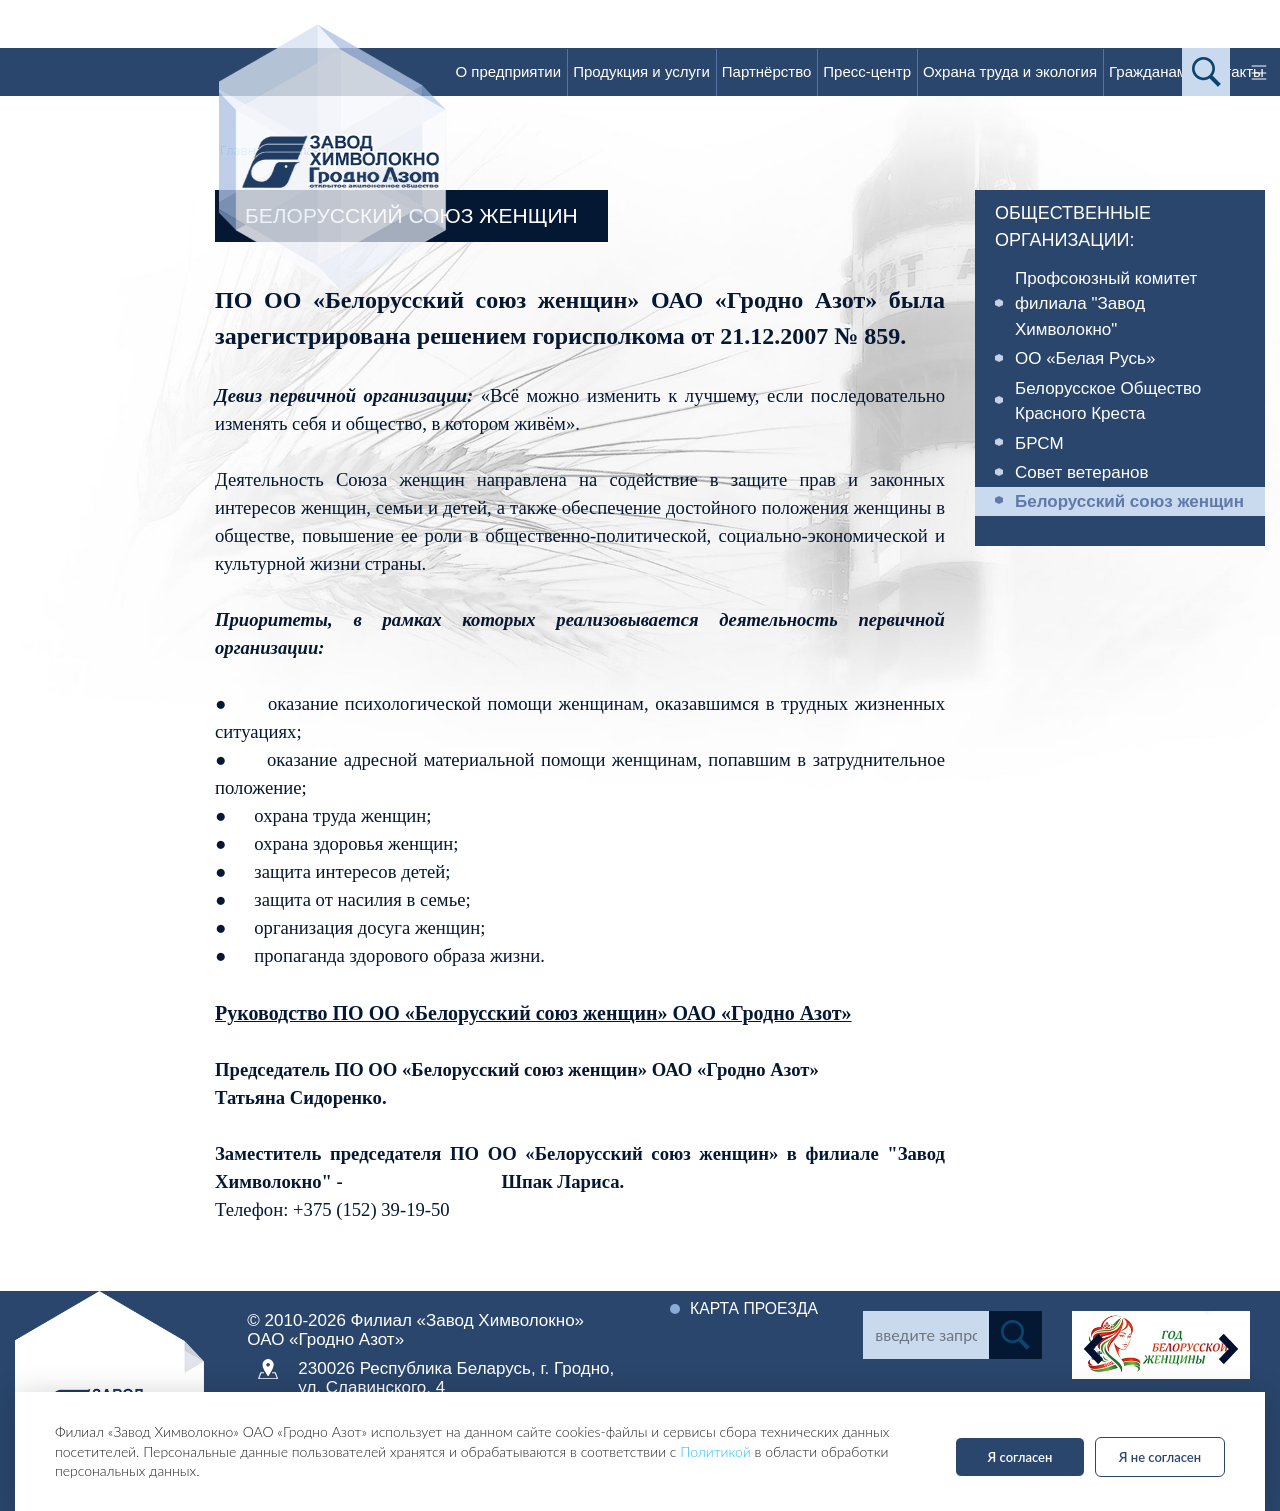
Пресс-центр (867, 71)
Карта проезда (755, 1308)
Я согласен (1020, 1457)
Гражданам (1148, 71)
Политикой (715, 1451)
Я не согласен (1160, 1457)
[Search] (925, 1335)
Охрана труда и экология (1010, 71)
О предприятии (508, 71)
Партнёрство (767, 71)
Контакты (1231, 71)
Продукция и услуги (641, 71)
